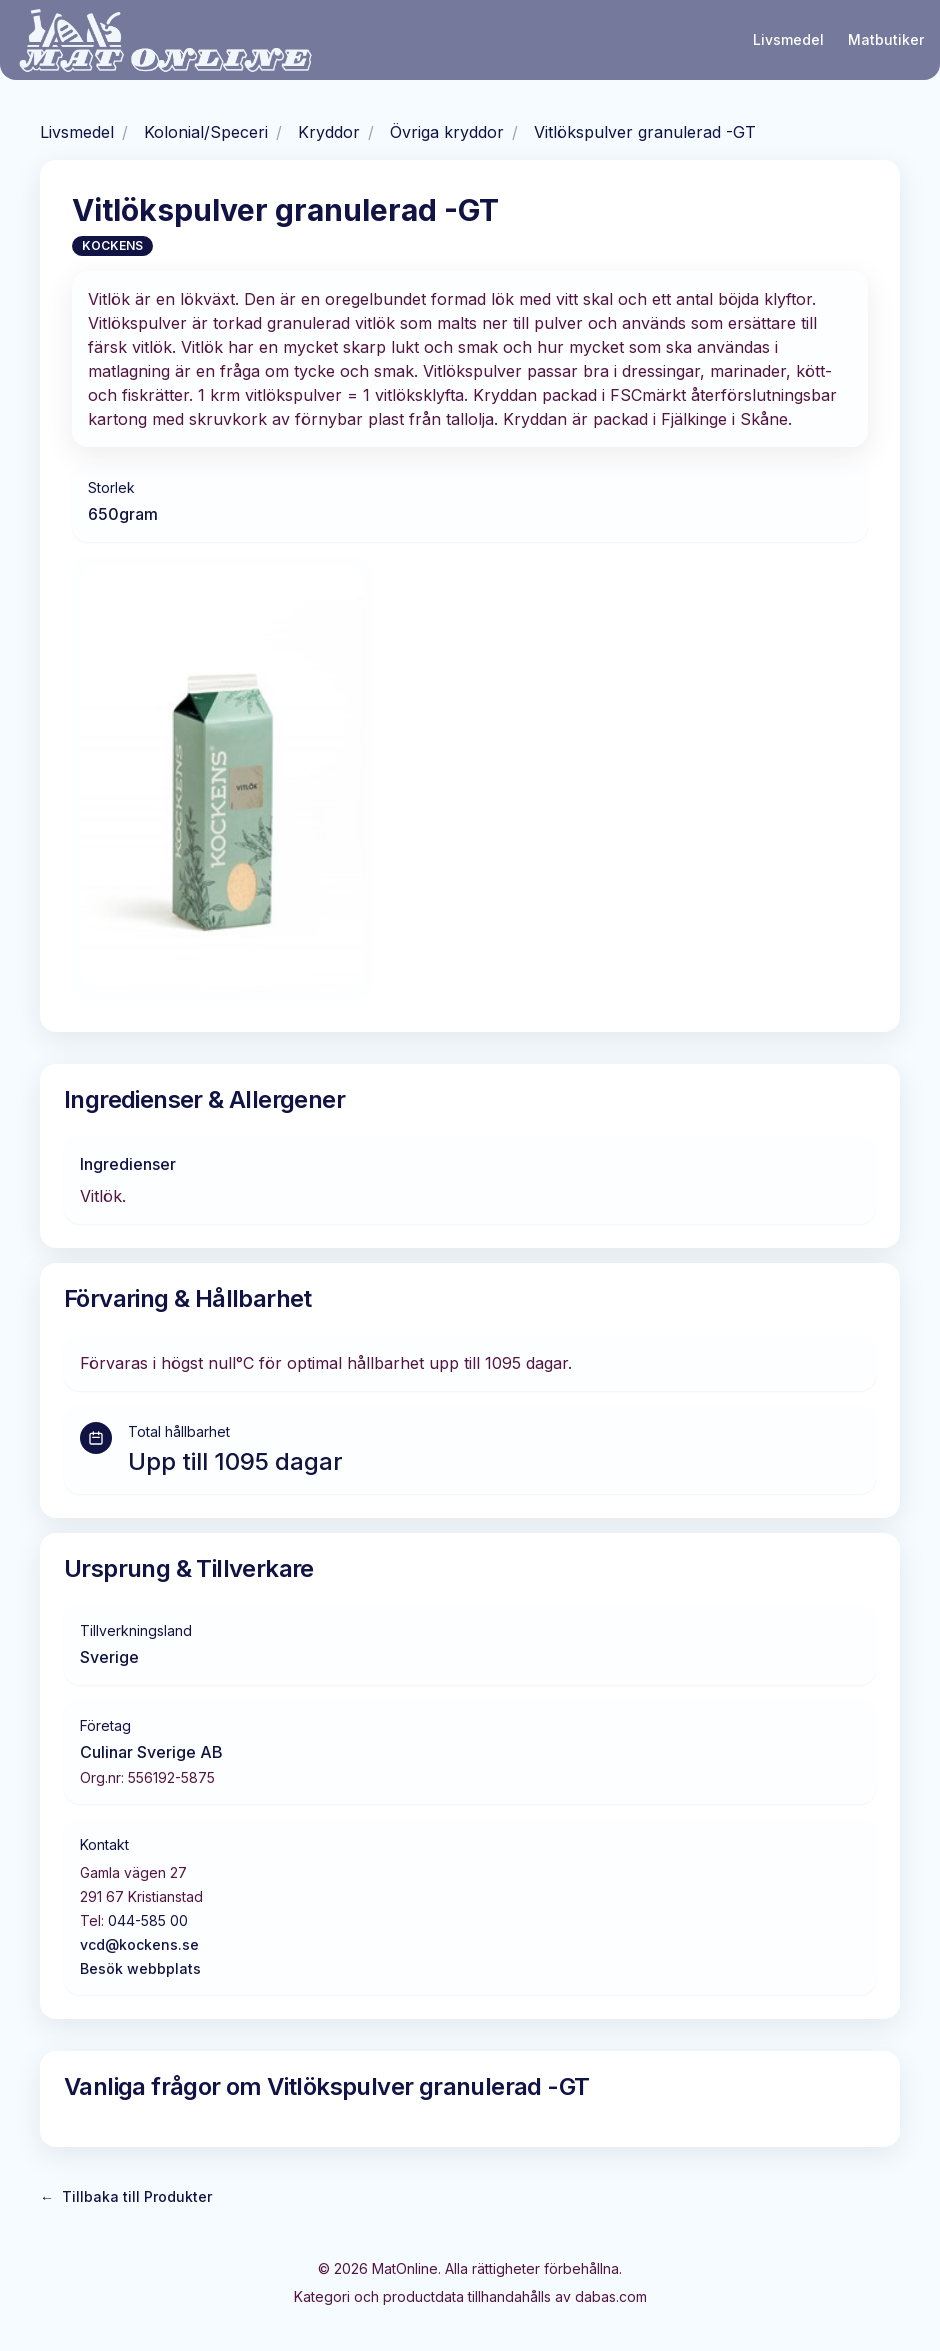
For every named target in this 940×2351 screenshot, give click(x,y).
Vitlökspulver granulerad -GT (645, 132)
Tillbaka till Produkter (126, 2197)
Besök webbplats (140, 1968)
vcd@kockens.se (139, 1944)
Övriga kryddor (447, 132)
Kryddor (329, 132)
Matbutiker (886, 39)
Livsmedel (788, 39)
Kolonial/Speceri (206, 132)
